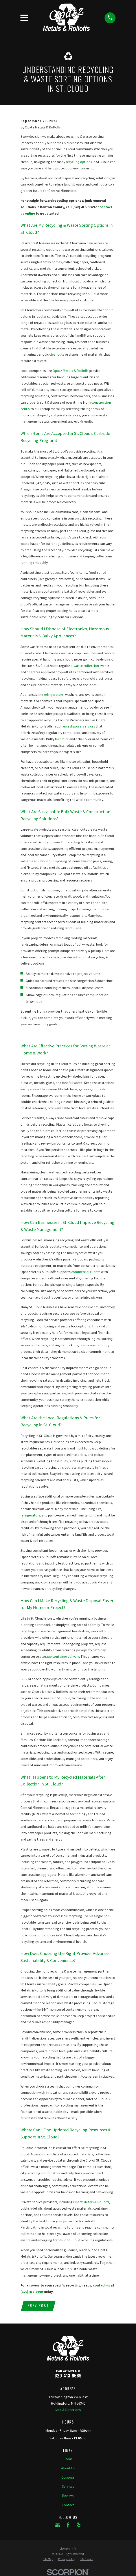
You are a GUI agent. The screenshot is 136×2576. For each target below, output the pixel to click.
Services (68, 2486)
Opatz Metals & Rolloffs (70, 370)
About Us (68, 2468)
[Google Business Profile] (57, 2525)
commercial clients (85, 1271)
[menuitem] (48, 2559)
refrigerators (54, 694)
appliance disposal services (75, 726)
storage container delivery (59, 1656)
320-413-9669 (68, 2375)
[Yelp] (78, 2525)
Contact (68, 2505)
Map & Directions (68, 2409)
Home (68, 2459)
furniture (62, 739)
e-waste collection (85, 665)
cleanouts (56, 354)
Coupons (68, 2477)
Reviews (68, 2496)
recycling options (79, 162)
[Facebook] (68, 2525)
